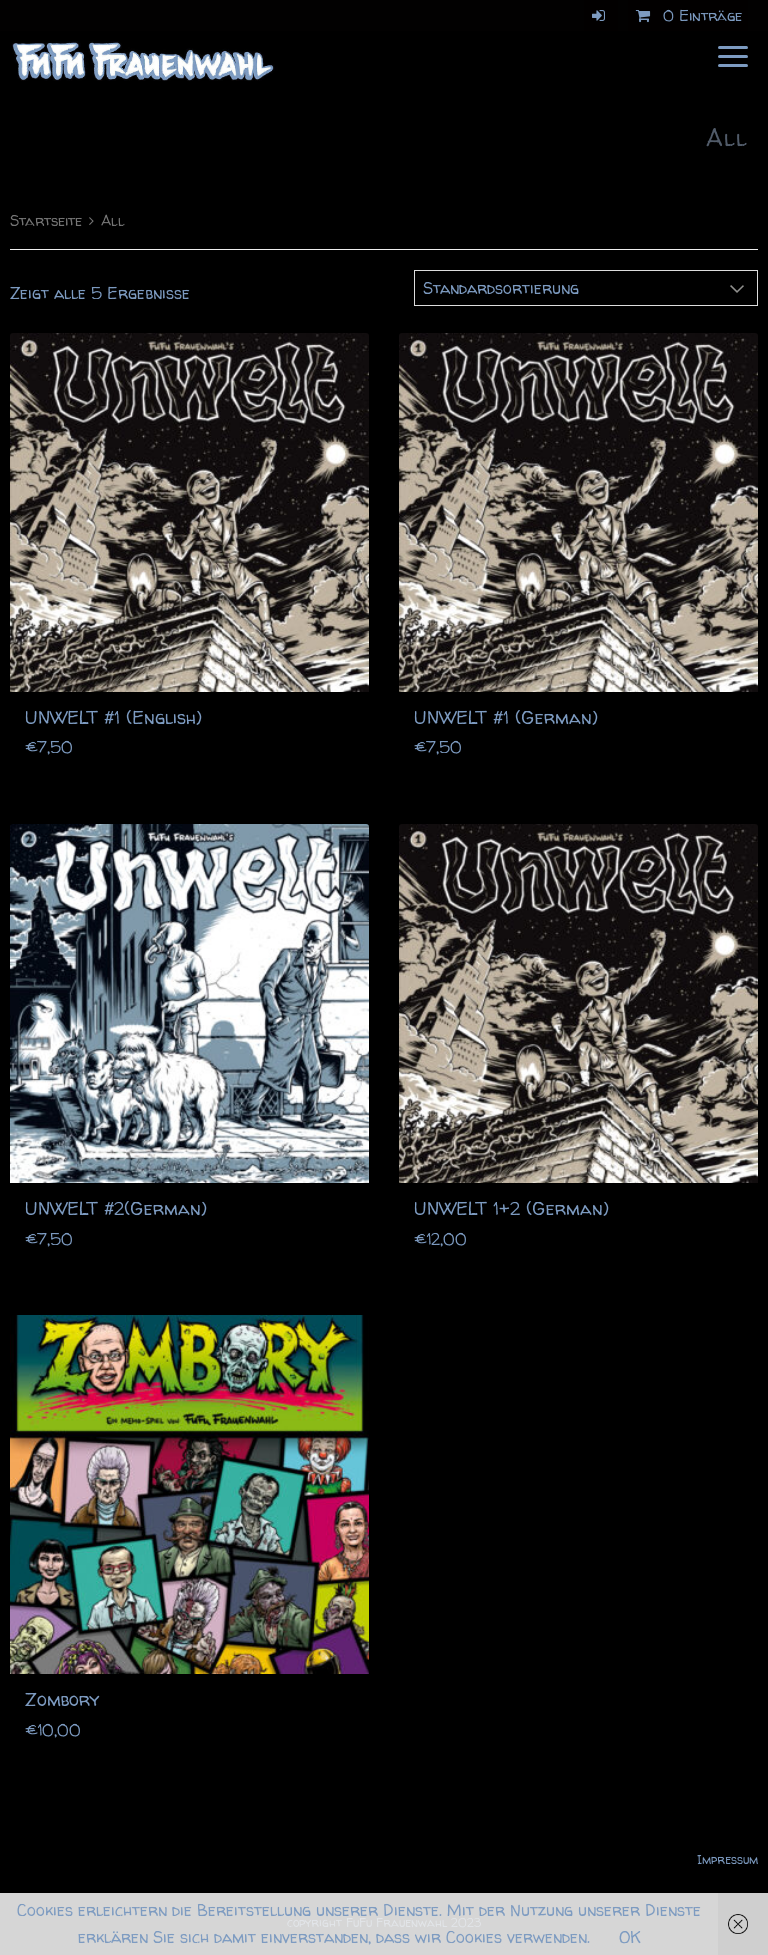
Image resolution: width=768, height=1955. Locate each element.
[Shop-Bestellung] (586, 288)
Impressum (727, 1859)
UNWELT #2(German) (116, 1208)
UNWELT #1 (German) (506, 717)
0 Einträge (685, 15)
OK (630, 1937)
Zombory (62, 1699)
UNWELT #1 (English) (113, 717)
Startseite (46, 221)
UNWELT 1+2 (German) (511, 1208)
